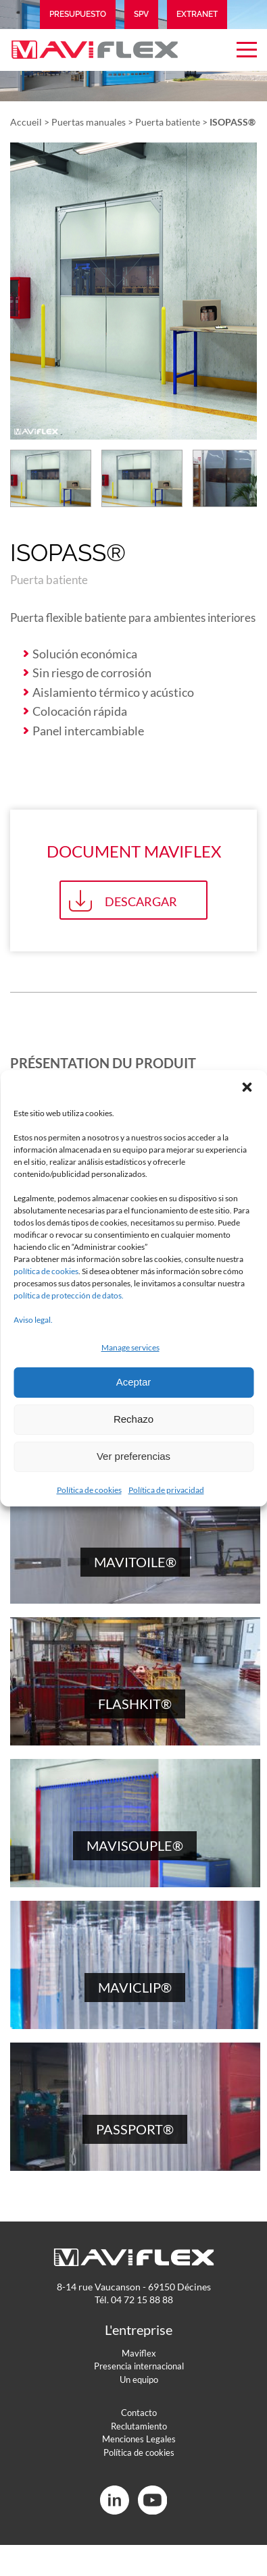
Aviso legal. (33, 1320)
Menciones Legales (139, 2439)
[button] (246, 1087)
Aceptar (133, 1382)
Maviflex (139, 2353)
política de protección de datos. (69, 1295)
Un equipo (139, 2379)
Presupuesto (77, 14)
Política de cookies (89, 1490)
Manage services (130, 1347)
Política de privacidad (166, 1490)
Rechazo (133, 1419)
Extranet (197, 14)
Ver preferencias (133, 1456)
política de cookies (46, 1271)
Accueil (26, 122)
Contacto (139, 2412)
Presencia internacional (139, 2366)
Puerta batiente (167, 122)
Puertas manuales (88, 122)
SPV (141, 14)
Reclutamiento (139, 2426)
